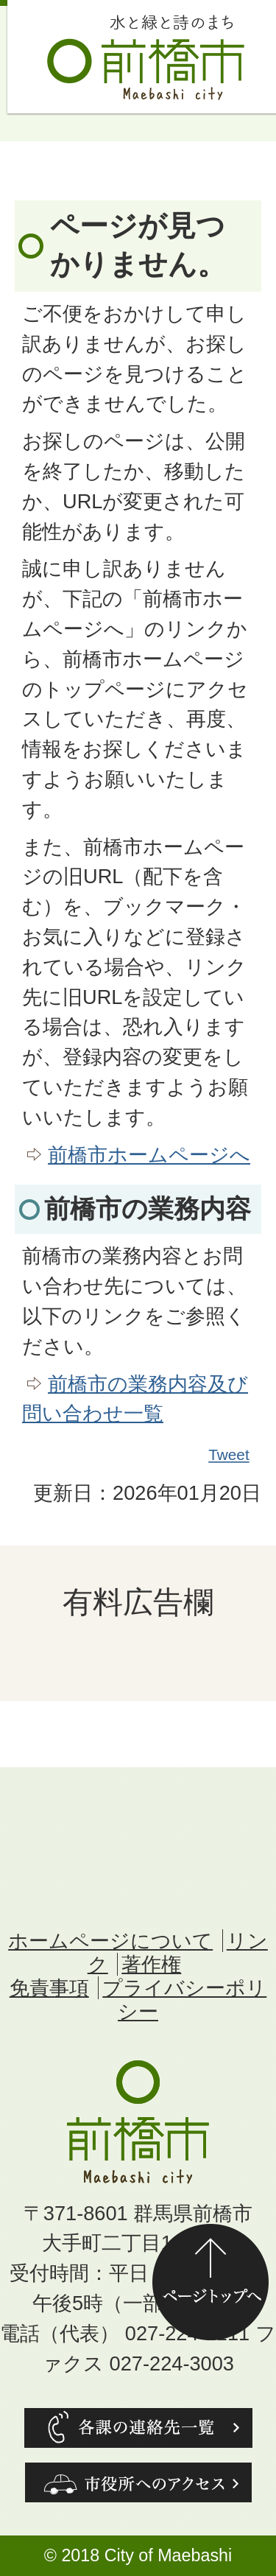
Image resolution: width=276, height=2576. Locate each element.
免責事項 (49, 1987)
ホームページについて (110, 1940)
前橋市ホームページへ (149, 1154)
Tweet (229, 1455)
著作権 (151, 1964)
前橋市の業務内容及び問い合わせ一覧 (135, 1398)
